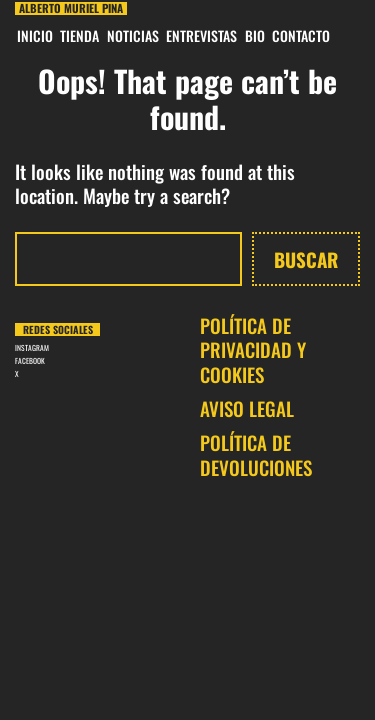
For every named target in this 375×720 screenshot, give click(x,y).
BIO (255, 35)
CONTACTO (301, 35)
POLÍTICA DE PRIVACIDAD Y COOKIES (253, 349)
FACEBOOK (30, 360)
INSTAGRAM (32, 347)
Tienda (79, 35)
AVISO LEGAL (247, 408)
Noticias (133, 35)
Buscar (306, 259)
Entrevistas (201, 35)
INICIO (35, 35)
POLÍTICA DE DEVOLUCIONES (256, 454)
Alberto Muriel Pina (71, 8)
